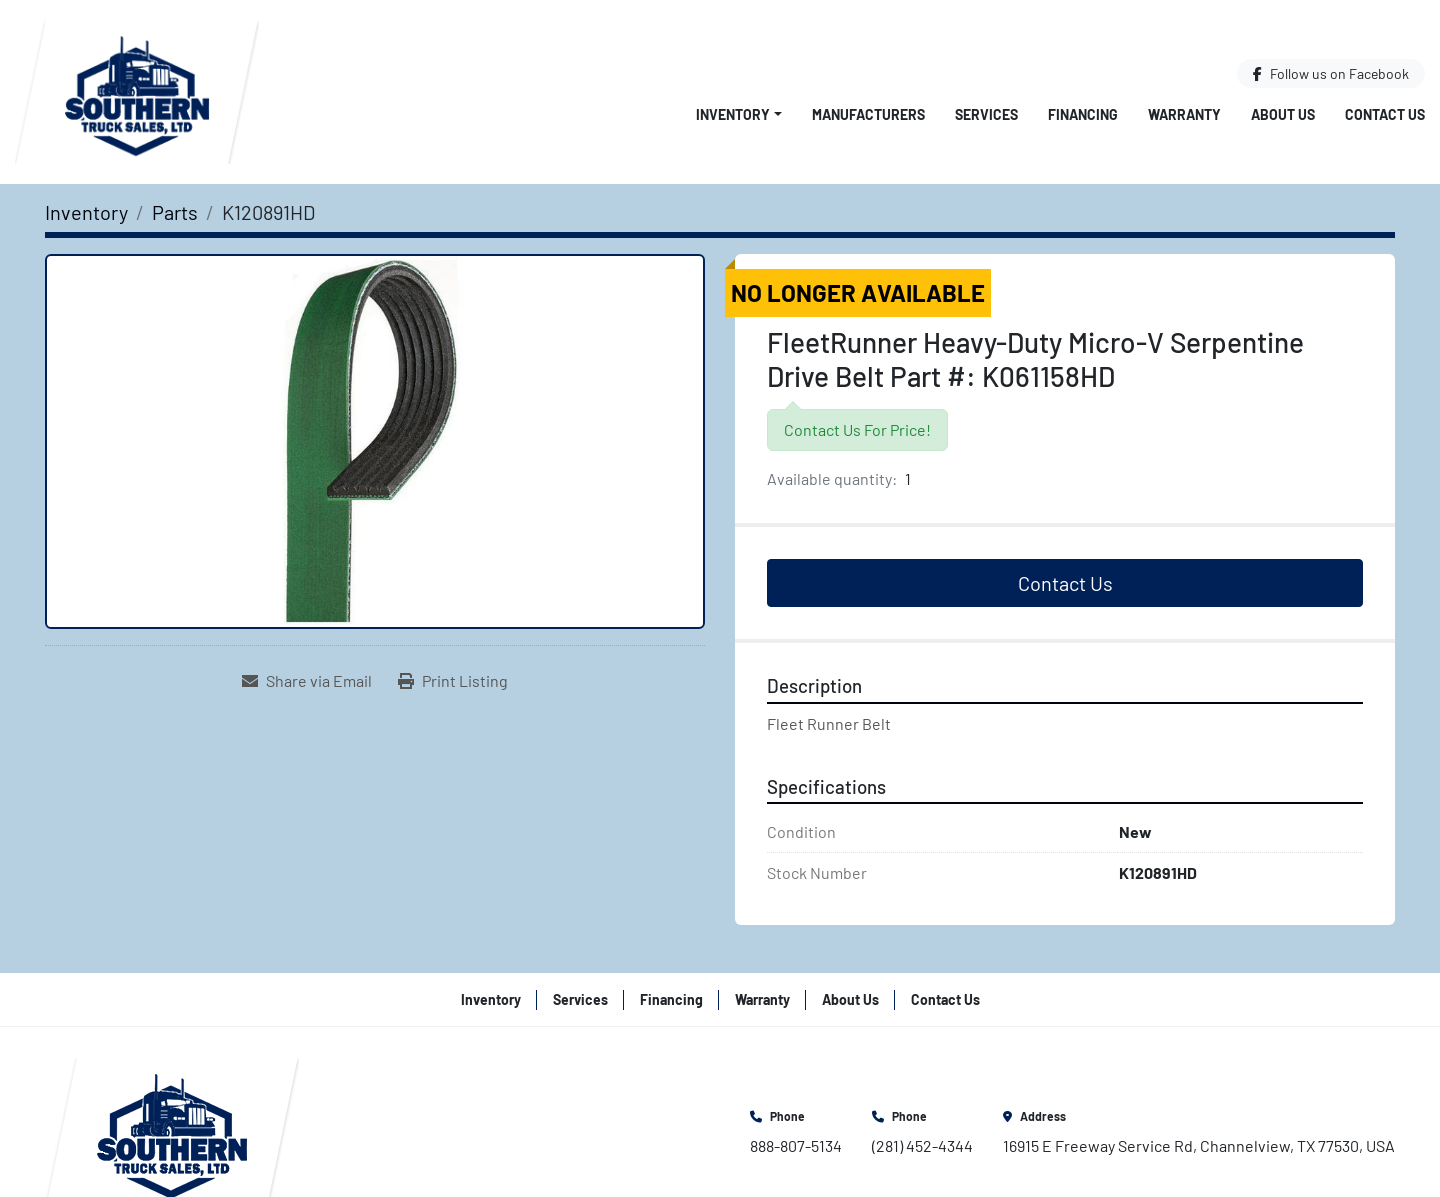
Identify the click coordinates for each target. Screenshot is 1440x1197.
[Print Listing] (453, 681)
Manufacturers (868, 114)
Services (986, 114)
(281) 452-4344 (922, 1145)
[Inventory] (86, 212)
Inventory (733, 114)
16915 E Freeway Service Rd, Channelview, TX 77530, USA (1199, 1145)
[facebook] (1331, 73)
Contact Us (1385, 114)
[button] (739, 114)
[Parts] (175, 212)
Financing (1083, 114)
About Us (1283, 114)
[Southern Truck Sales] (172, 1129)
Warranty (1184, 114)
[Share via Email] (307, 681)
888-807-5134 (796, 1145)
